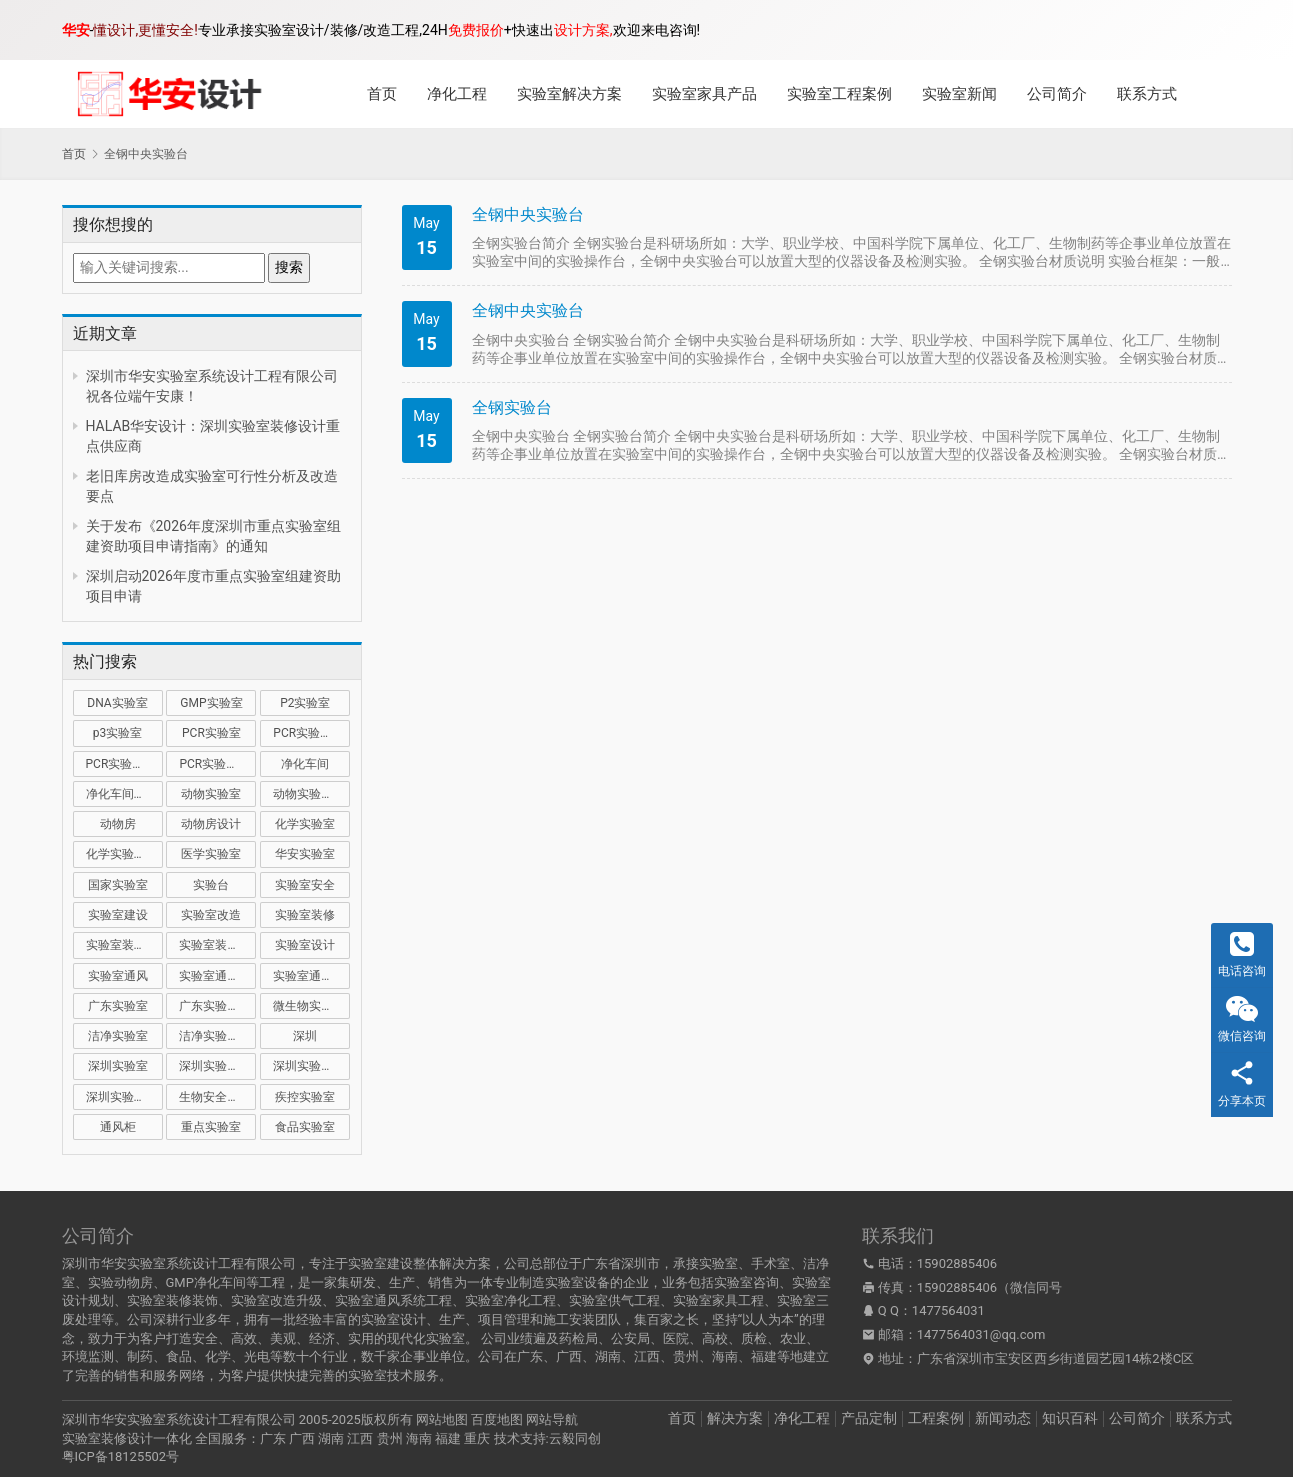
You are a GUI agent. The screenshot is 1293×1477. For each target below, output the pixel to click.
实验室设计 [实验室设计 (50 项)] (305, 945)
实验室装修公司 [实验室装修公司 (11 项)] (124, 945)
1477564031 (948, 1310)
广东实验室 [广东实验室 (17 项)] (118, 1006)
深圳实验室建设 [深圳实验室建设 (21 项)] (217, 1066)
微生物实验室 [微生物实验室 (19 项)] (309, 1006)
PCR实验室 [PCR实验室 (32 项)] (211, 733)
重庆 (477, 1438)
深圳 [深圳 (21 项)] (305, 1036)
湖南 (331, 1438)
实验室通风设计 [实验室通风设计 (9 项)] (311, 976)
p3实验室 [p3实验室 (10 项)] (117, 733)
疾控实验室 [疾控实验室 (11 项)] (305, 1097)
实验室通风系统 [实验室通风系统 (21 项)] (217, 976)
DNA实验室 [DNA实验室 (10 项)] (117, 703)
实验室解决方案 (569, 94)
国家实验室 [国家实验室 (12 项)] (118, 885)
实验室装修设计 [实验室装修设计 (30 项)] (217, 945)
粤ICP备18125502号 (121, 1456)
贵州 (390, 1438)
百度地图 (497, 1419)
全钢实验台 (512, 407)
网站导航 (552, 1419)
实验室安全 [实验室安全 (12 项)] (305, 885)
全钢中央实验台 (528, 214)
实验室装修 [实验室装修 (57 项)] (305, 915)
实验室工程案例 (839, 94)
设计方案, (583, 30)
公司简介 (1057, 94)
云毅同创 (575, 1438)
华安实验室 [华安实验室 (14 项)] (305, 854)
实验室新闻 (959, 94)
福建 (448, 1438)
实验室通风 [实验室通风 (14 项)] (118, 976)
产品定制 (869, 1418)
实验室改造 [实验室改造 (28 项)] (211, 915)
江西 (360, 1438)
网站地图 (442, 1419)
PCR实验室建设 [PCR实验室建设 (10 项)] (311, 733)
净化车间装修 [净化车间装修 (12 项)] (122, 794)
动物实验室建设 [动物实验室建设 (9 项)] (311, 794)
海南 (419, 1438)
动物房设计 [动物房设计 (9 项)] (211, 824)
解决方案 (735, 1418)
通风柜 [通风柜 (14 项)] (118, 1127)
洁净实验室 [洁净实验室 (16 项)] (118, 1036)
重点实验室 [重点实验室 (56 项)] (211, 1127)
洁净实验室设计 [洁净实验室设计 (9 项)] (217, 1036)
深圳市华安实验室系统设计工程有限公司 (179, 1419)
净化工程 (457, 94)
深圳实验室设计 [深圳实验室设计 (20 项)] (124, 1097)
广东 (273, 1438)
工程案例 (936, 1418)
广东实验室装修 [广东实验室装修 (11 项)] (217, 1006)
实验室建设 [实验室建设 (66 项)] (118, 915)
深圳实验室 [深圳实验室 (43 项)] (118, 1066)
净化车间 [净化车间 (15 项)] (305, 764)
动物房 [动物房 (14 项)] (118, 824)
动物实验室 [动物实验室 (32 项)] (211, 794)
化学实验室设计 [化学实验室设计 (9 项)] (124, 854)
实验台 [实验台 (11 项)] (211, 885)
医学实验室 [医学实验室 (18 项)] (211, 854)
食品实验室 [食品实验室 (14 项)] (305, 1127)
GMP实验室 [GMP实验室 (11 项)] (211, 703)
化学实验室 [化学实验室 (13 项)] (305, 824)
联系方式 (1147, 94)
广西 (302, 1438)
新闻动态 (1003, 1418)
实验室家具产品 (704, 94)
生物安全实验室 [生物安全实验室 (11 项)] (217, 1097)
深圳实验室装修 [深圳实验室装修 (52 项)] (311, 1066)
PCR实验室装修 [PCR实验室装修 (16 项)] (124, 764)
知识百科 (1070, 1418)
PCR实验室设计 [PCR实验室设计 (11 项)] (217, 764)
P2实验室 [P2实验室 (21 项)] (305, 703)
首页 (382, 94)
